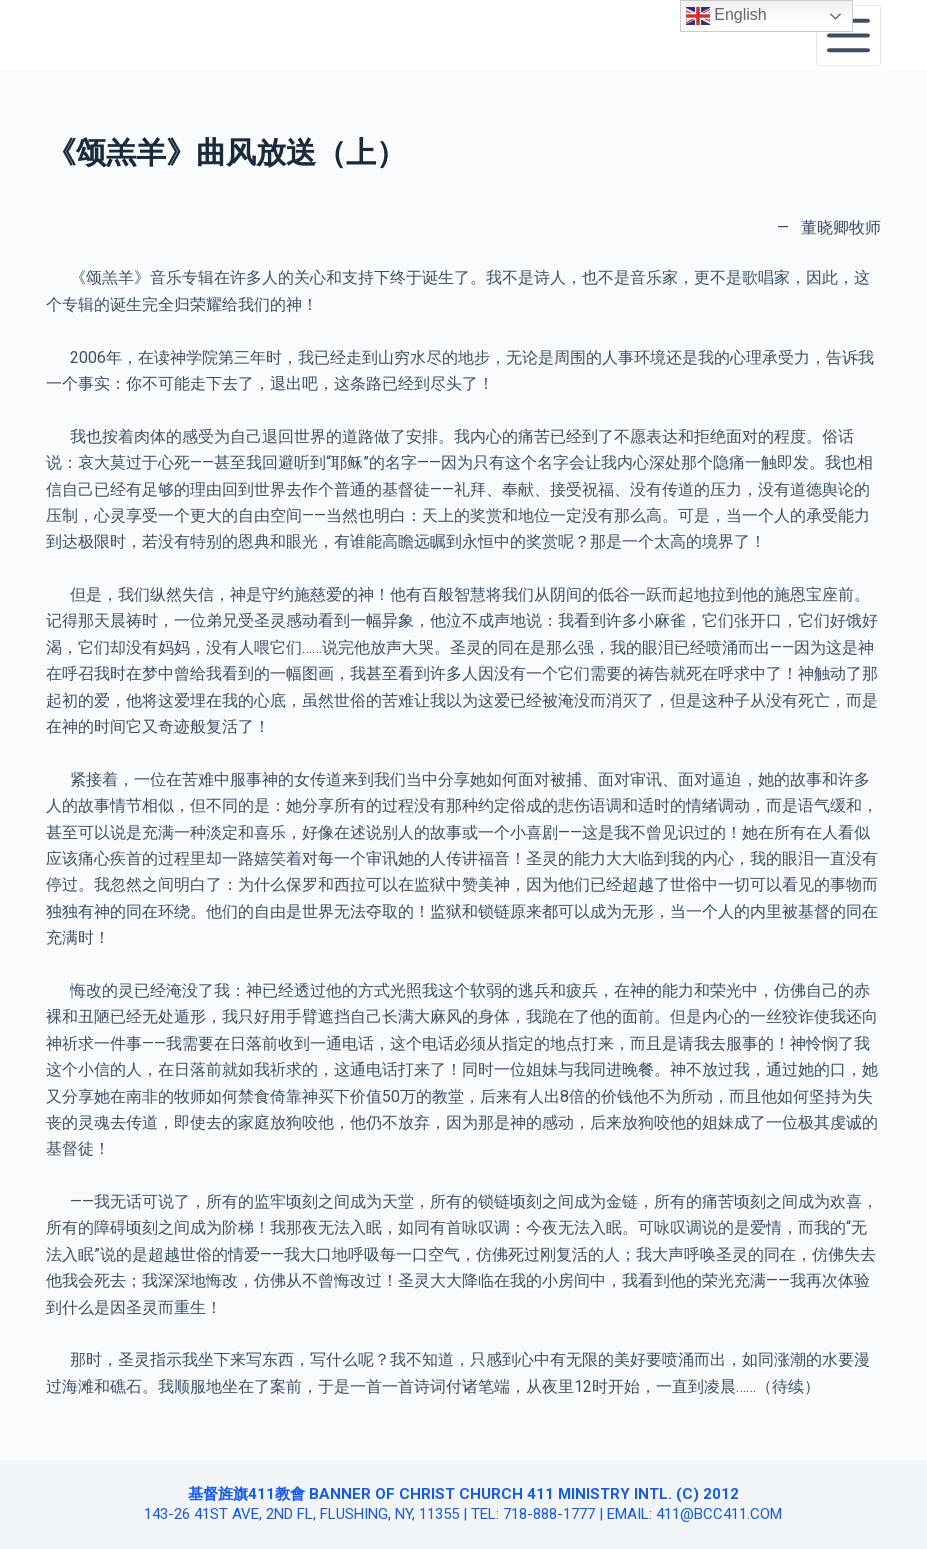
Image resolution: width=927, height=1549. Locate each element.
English (726, 16)
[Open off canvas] (848, 35)
